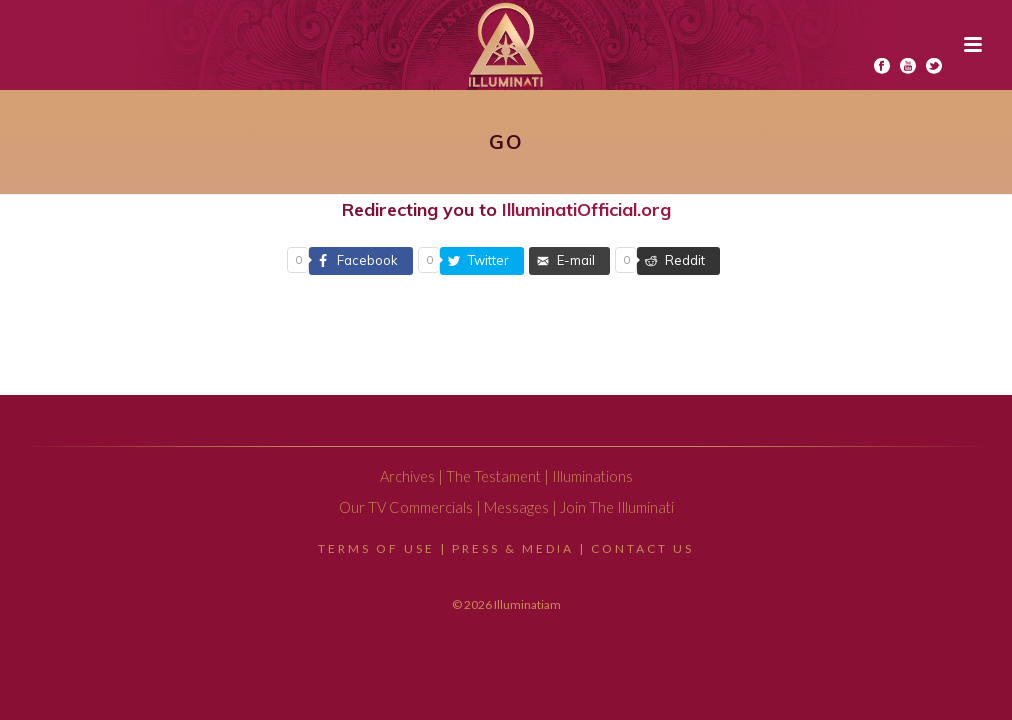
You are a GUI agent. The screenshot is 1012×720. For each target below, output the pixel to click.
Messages (516, 507)
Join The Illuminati (617, 507)
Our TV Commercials (406, 507)
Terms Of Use (376, 548)
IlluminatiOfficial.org (586, 209)
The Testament (493, 476)
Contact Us (642, 548)
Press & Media (513, 548)
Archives (407, 476)
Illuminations (592, 476)
